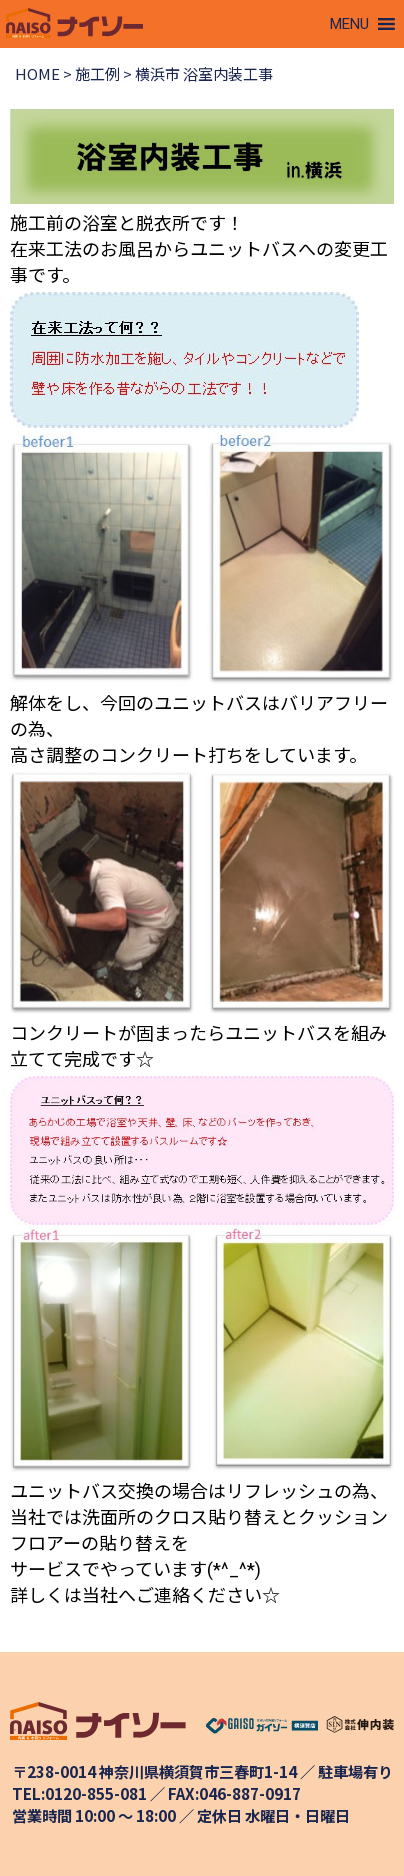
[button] (349, 24)
